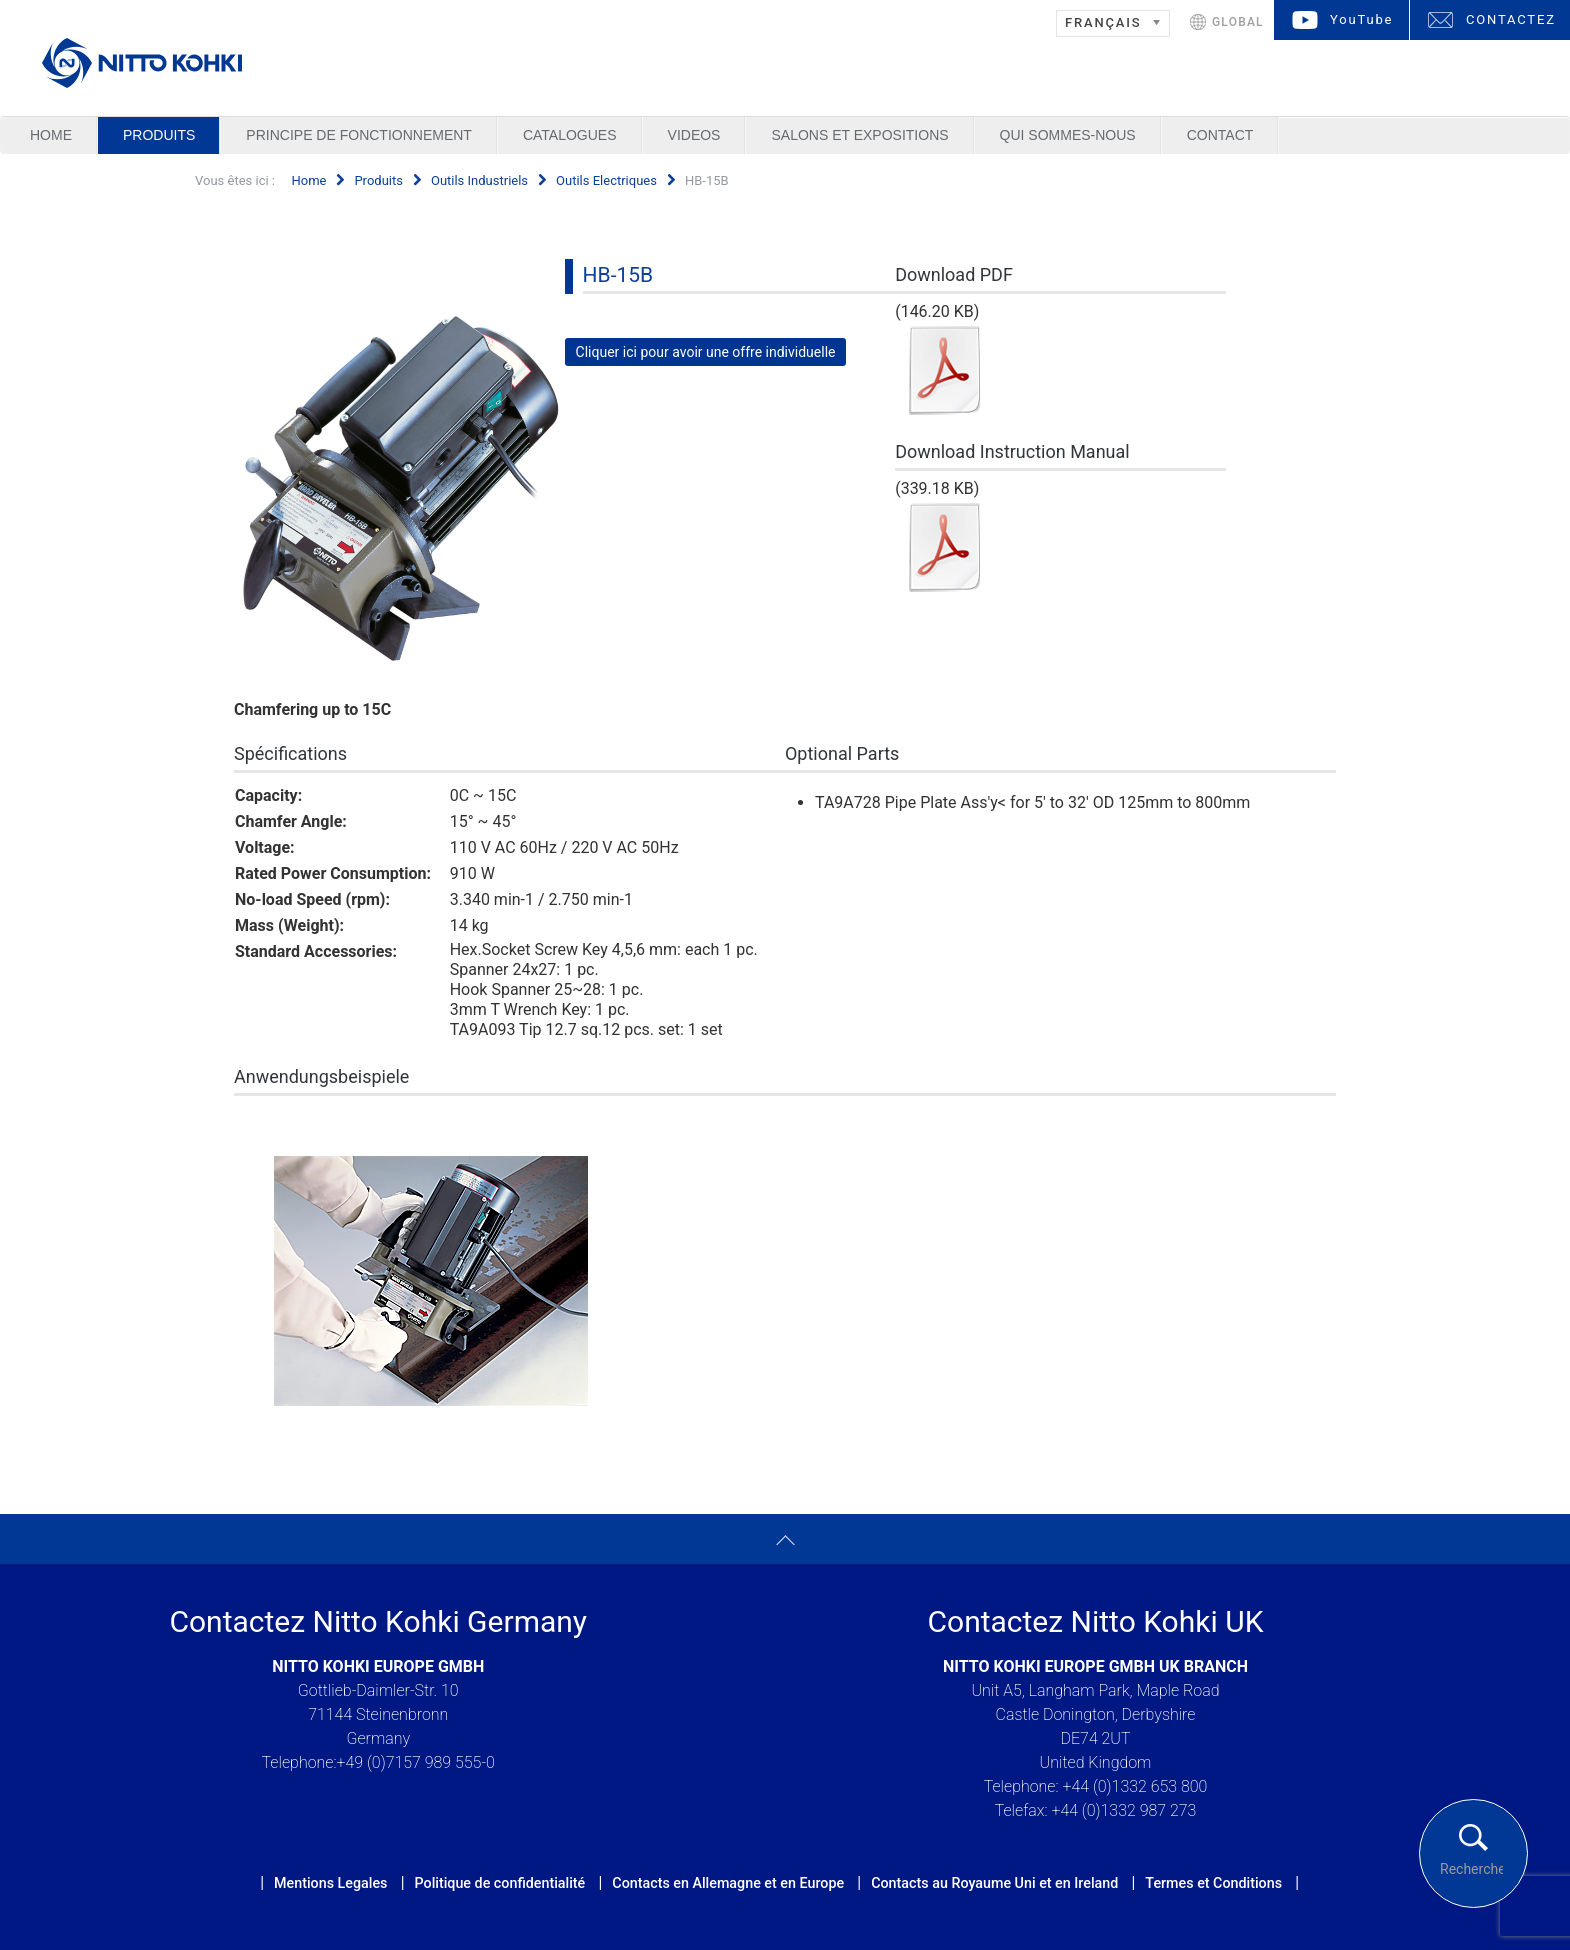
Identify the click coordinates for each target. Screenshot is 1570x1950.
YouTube (1361, 19)
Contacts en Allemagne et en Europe (728, 1883)
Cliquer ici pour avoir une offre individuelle (706, 352)
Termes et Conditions (1213, 1883)
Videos (694, 135)
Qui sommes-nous (1068, 135)
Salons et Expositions (859, 135)
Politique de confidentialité (499, 1883)
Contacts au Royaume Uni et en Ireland (994, 1883)
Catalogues (570, 135)
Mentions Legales (330, 1883)
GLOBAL (1238, 22)
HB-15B (618, 275)
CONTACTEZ (1511, 19)
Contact (1220, 135)
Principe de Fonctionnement (359, 135)
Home (51, 135)
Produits (159, 135)
